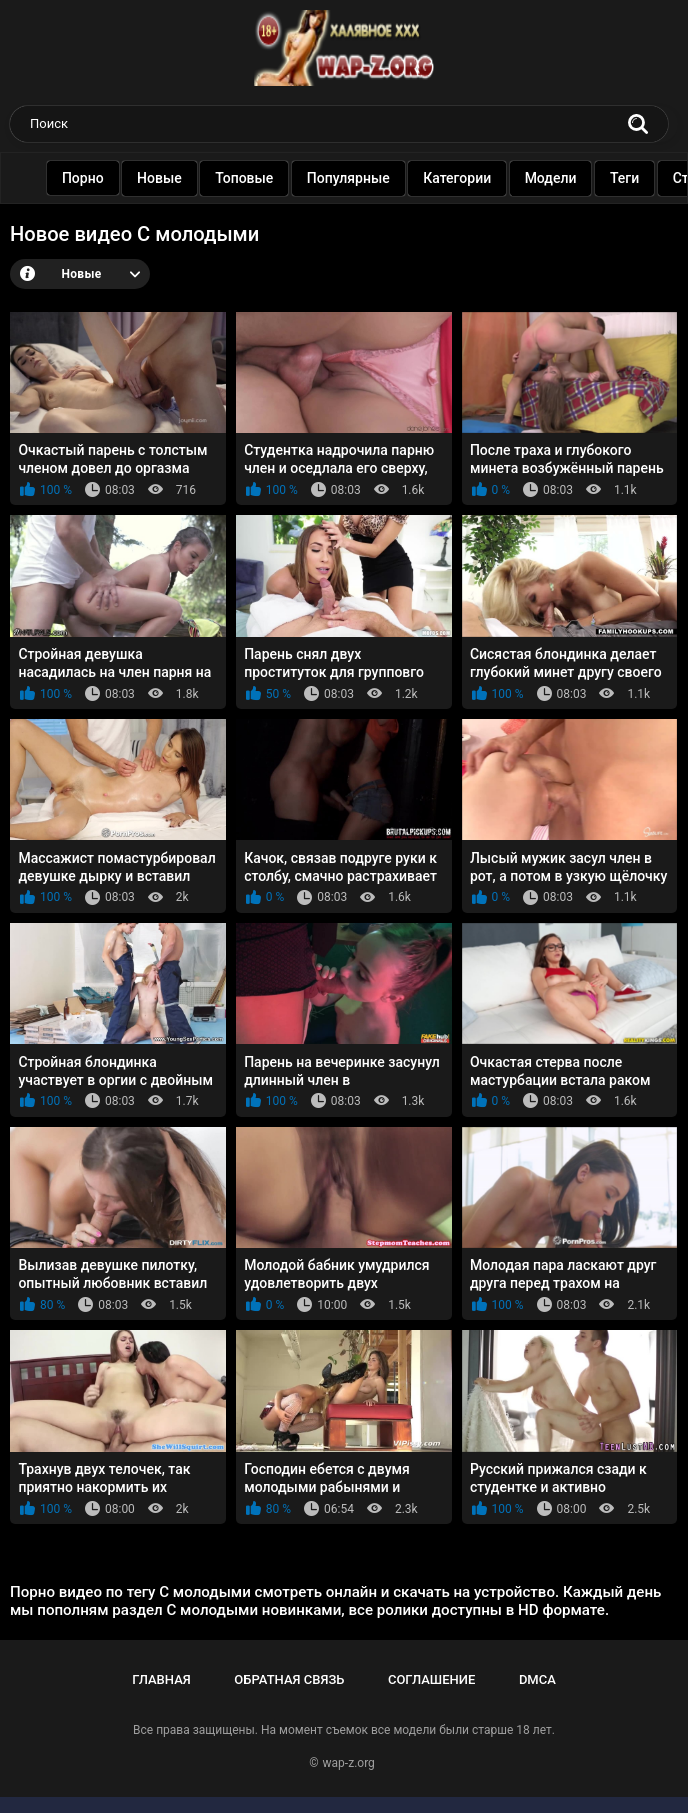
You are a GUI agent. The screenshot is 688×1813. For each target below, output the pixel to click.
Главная (161, 1679)
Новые (161, 178)
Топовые (246, 178)
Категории (459, 178)
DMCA (537, 1679)
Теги (626, 178)
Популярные (350, 178)
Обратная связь (289, 1679)
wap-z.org (349, 1763)
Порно (85, 178)
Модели (553, 178)
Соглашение (431, 1679)
